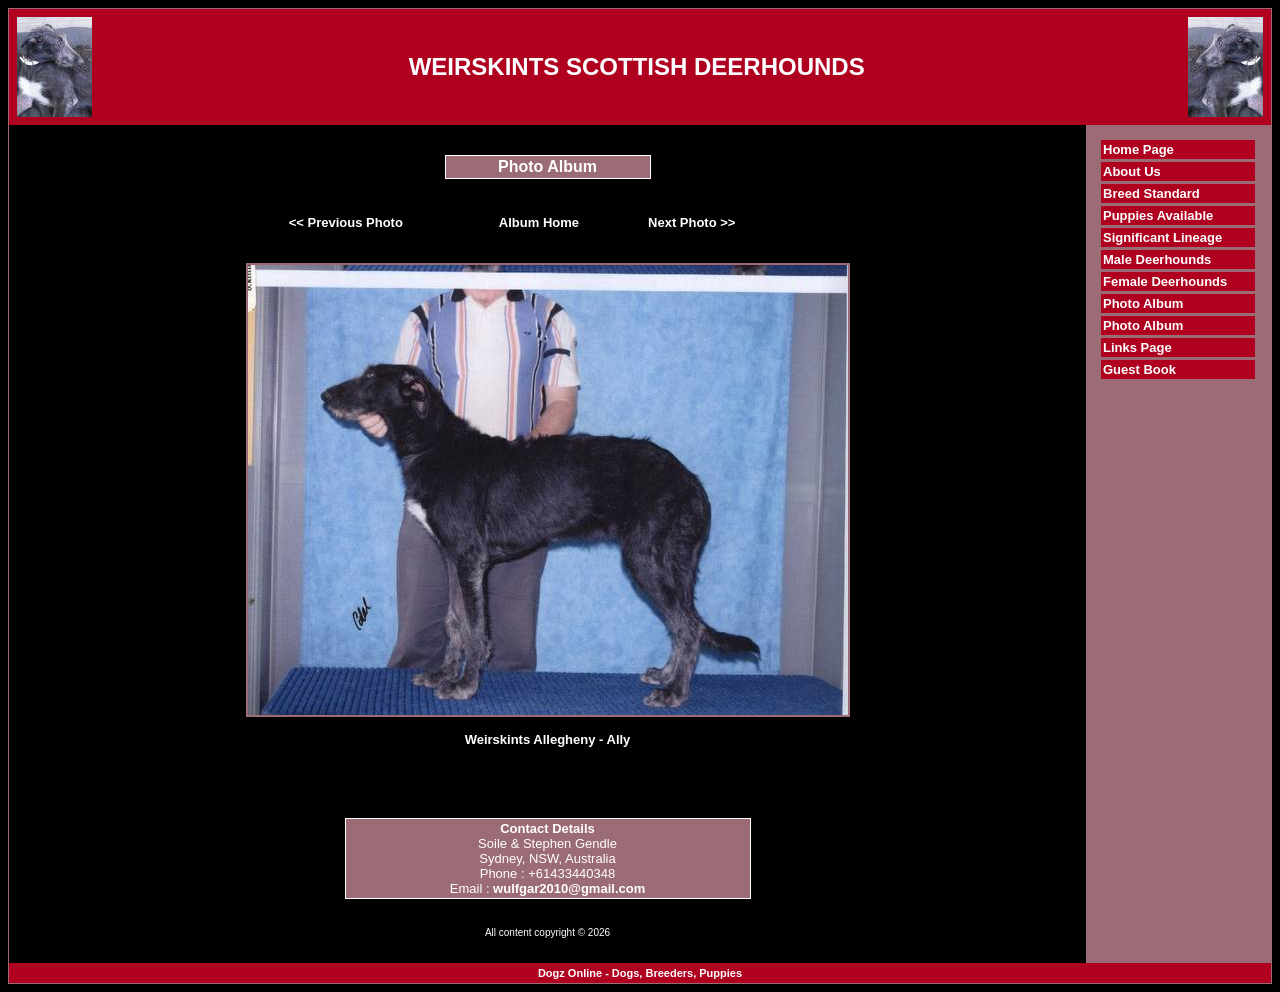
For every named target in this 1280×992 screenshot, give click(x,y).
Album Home (539, 222)
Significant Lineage (1162, 237)
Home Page (1138, 149)
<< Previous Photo (346, 222)
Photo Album (1143, 303)
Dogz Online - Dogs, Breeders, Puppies (640, 973)
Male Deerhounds (1157, 259)
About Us (1132, 171)
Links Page (1137, 347)
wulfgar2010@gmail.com (569, 888)
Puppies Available (1158, 215)
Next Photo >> (691, 222)
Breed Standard (1151, 193)
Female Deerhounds (1165, 281)
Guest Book (1139, 369)
